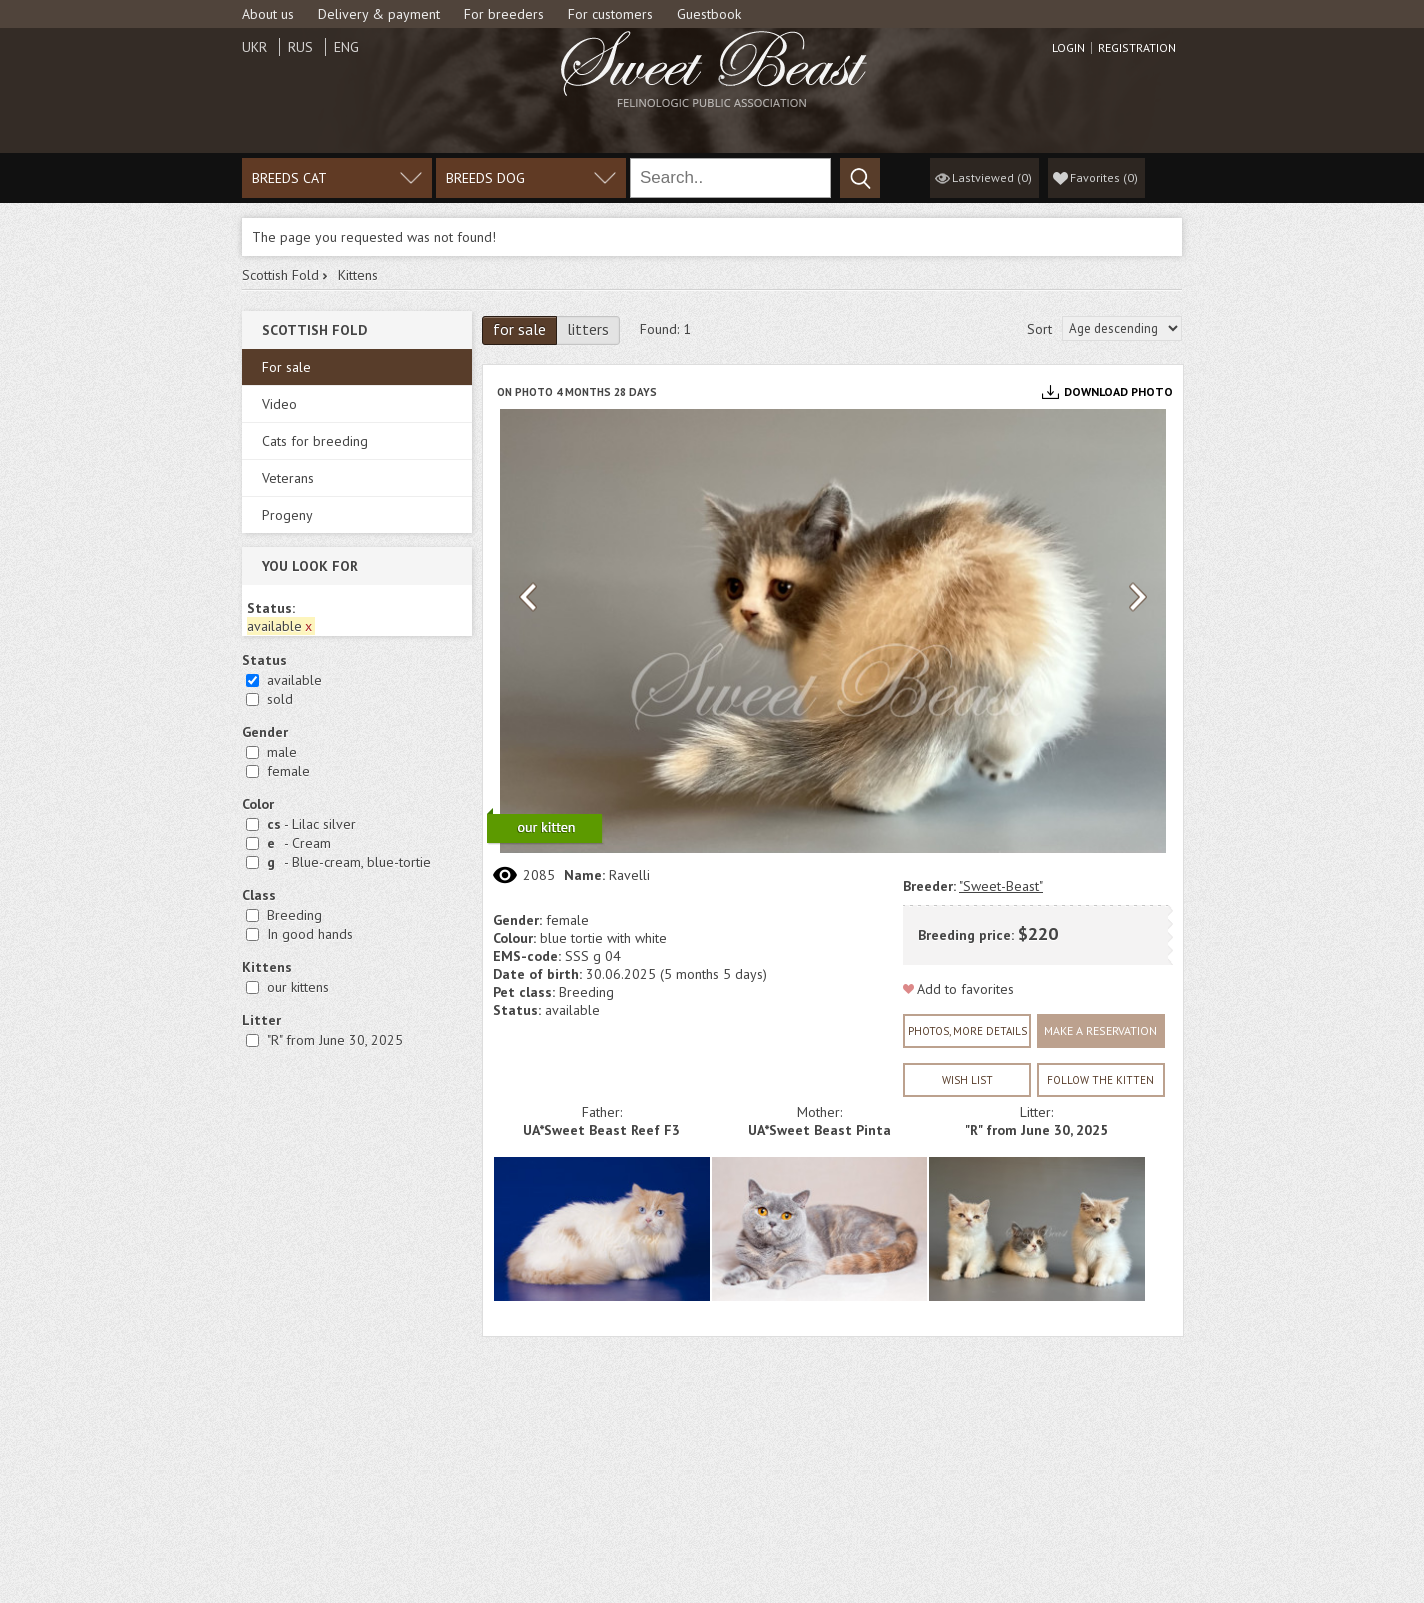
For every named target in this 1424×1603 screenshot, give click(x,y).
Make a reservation (1100, 1030)
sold (280, 699)
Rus (300, 47)
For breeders (504, 14)
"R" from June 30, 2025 (335, 1040)
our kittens (298, 987)
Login (1068, 48)
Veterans (288, 478)
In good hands (310, 934)
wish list (967, 1080)
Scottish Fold (280, 275)
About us (268, 14)
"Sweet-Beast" (1001, 886)
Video (279, 404)
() (1104, 177)
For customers (610, 14)
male (282, 752)
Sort (1039, 329)
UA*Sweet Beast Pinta (819, 1130)
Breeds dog (485, 178)
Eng (346, 47)
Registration (1137, 48)
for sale (519, 329)
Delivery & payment (379, 14)
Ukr (254, 47)
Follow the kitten (1100, 1080)
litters (588, 329)
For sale (286, 367)
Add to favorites (965, 989)
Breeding (294, 915)
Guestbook (709, 14)
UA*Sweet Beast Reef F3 (601, 1130)
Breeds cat (289, 178)
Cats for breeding (315, 441)
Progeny (287, 515)
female (288, 771)
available (294, 680)
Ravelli (629, 875)
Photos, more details (967, 1031)
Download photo (1118, 391)
